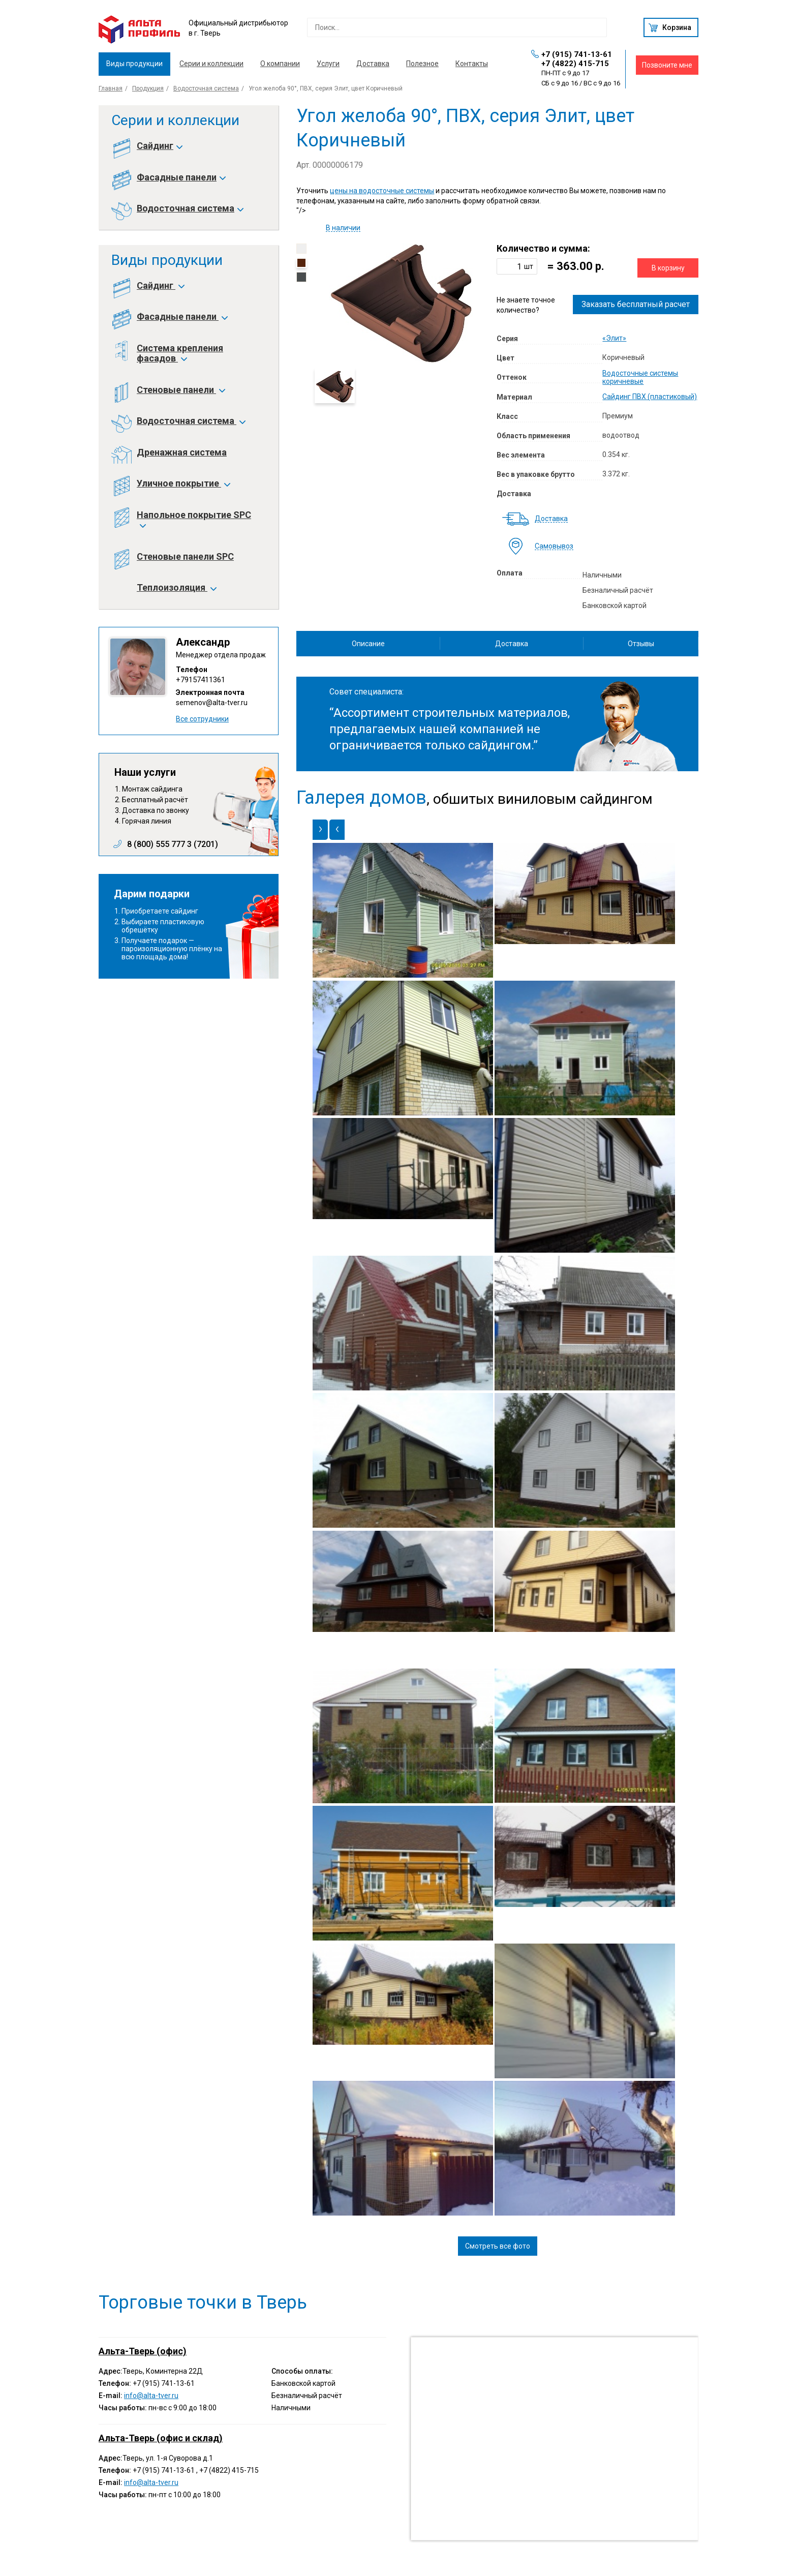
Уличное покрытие (183, 483)
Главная (110, 88)
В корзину (668, 268)
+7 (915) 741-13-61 (576, 54)
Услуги (328, 63)
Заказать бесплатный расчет (635, 304)
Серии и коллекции (211, 63)
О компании (280, 63)
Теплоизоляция (176, 588)
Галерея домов (361, 797)
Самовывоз (554, 546)
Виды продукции (134, 63)
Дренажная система (182, 452)
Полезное (422, 63)
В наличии (343, 228)
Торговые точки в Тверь (203, 2302)
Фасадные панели (181, 177)
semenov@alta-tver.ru (212, 703)
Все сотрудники (202, 718)
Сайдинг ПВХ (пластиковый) (649, 396)
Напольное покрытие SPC (194, 520)
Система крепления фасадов (180, 353)
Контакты (471, 63)
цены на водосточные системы (382, 190)
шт (528, 266)
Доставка (372, 63)
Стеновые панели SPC (185, 557)
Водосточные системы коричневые (640, 377)
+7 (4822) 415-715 (575, 63)
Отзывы (641, 644)
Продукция (148, 88)
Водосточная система (206, 88)
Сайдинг (159, 146)
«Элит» (614, 338)
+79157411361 (200, 679)
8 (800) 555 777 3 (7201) (172, 844)
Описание (368, 644)
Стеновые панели (180, 390)
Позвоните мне (667, 65)
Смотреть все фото (497, 2246)
